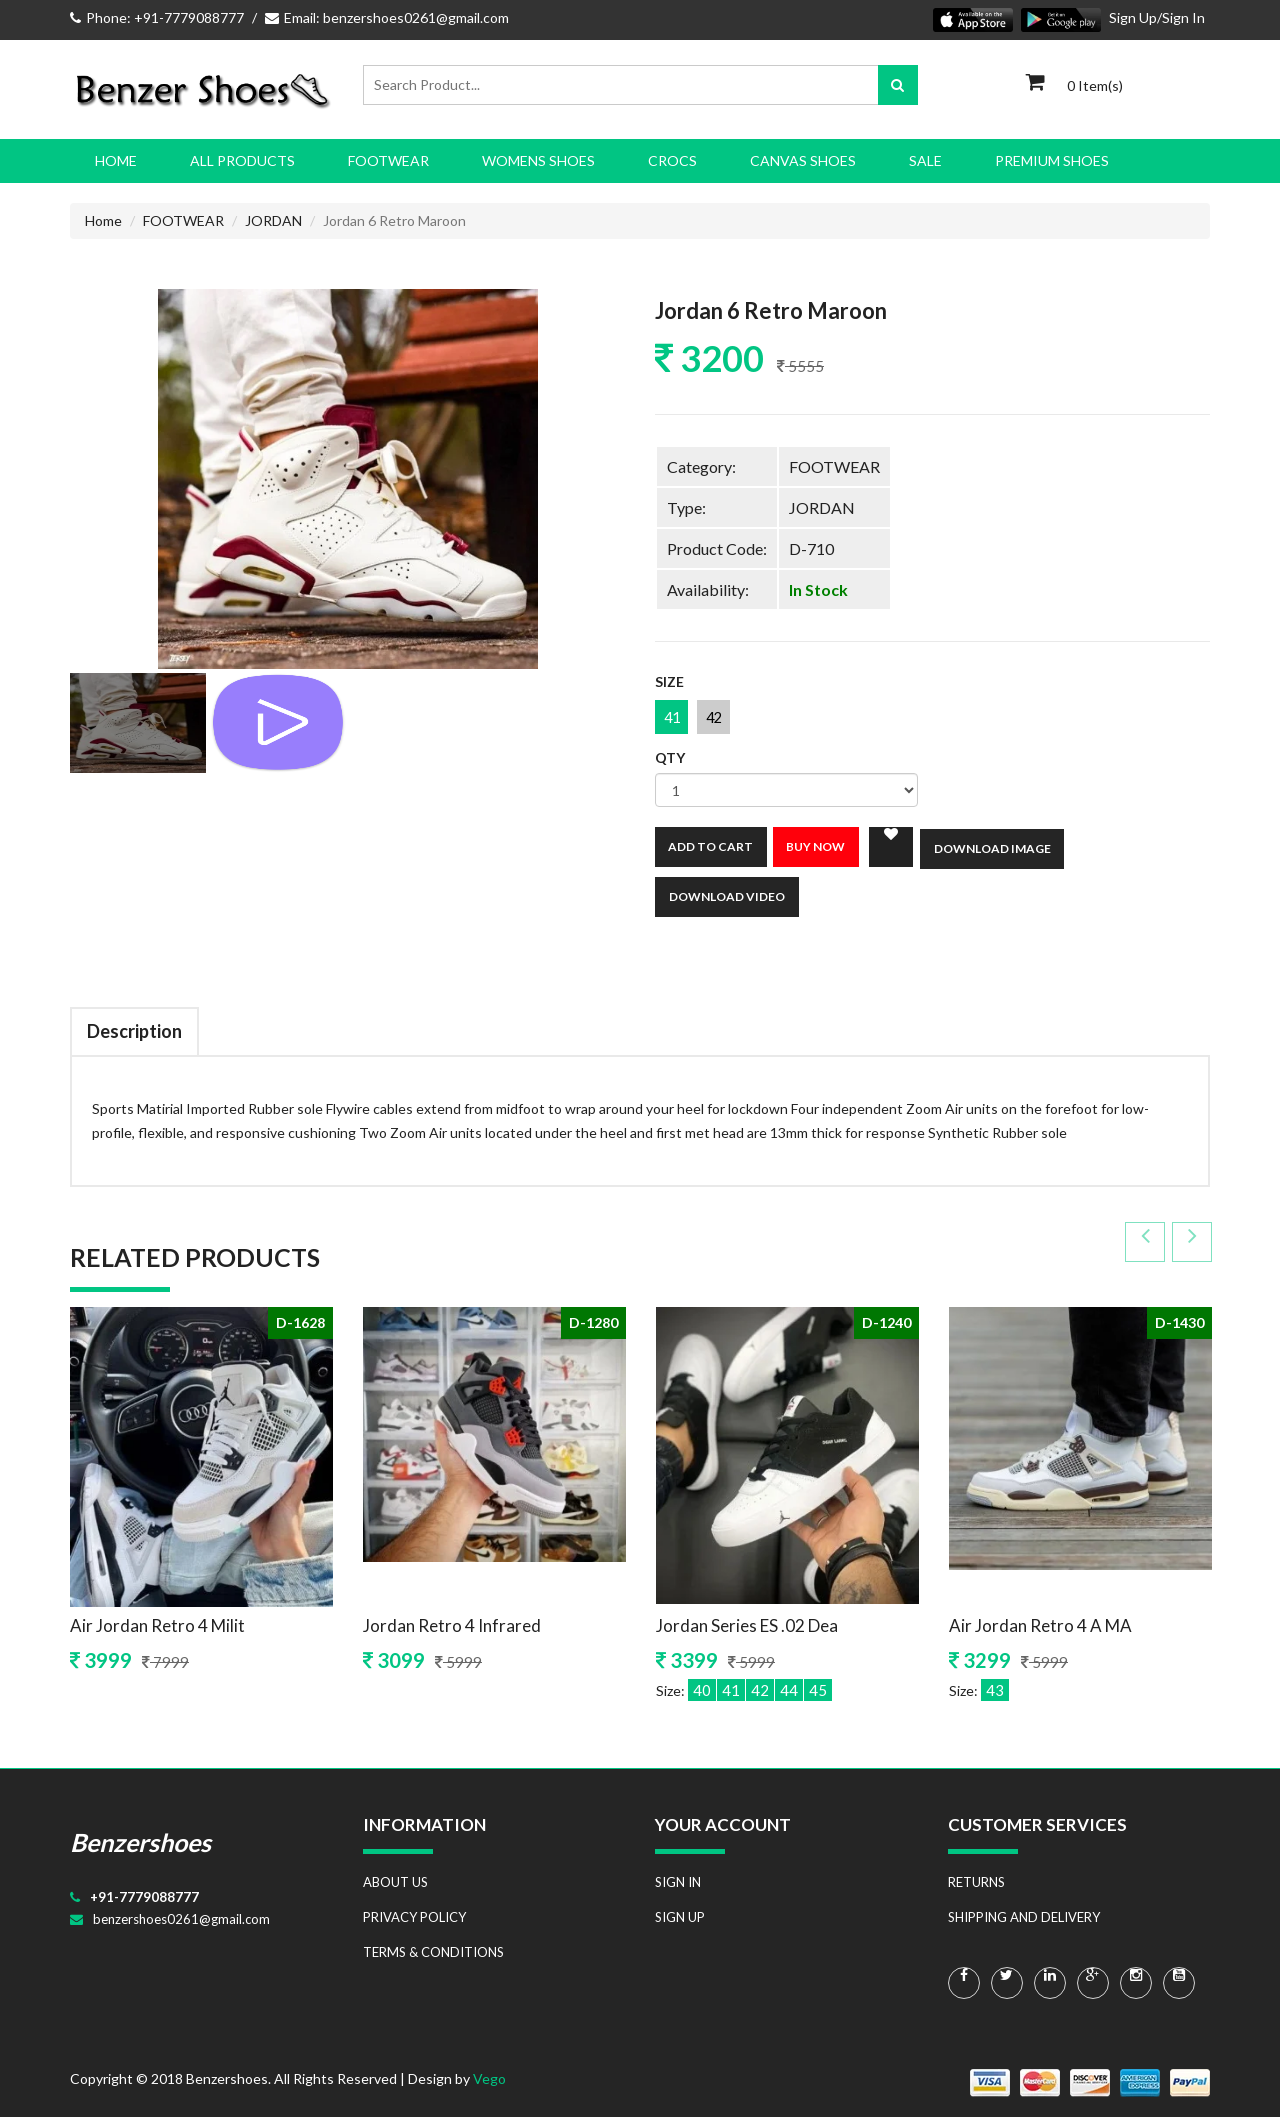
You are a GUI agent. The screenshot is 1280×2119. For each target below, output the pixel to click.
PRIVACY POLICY (414, 1919)
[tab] (138, 723)
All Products (242, 160)
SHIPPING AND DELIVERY (1024, 1919)
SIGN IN (678, 1884)
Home (116, 160)
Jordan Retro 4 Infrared (452, 1627)
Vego (489, 2080)
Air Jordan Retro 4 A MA (1040, 1627)
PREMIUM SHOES (1052, 160)
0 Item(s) (1095, 85)
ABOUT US (395, 1884)
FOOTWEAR (388, 160)
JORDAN (273, 220)
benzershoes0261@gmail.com (181, 1921)
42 (720, 718)
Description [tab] (134, 1033)
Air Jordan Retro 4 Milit (157, 1627)
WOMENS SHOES (538, 160)
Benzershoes (140, 1844)
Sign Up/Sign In (1157, 17)
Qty (670, 759)
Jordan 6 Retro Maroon (777, 311)
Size (669, 682)
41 (674, 718)
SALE (925, 160)
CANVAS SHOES (803, 160)
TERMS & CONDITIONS (433, 1954)
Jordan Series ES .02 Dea (747, 1627)
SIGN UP (680, 1919)
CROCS (672, 160)
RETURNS (976, 1884)
